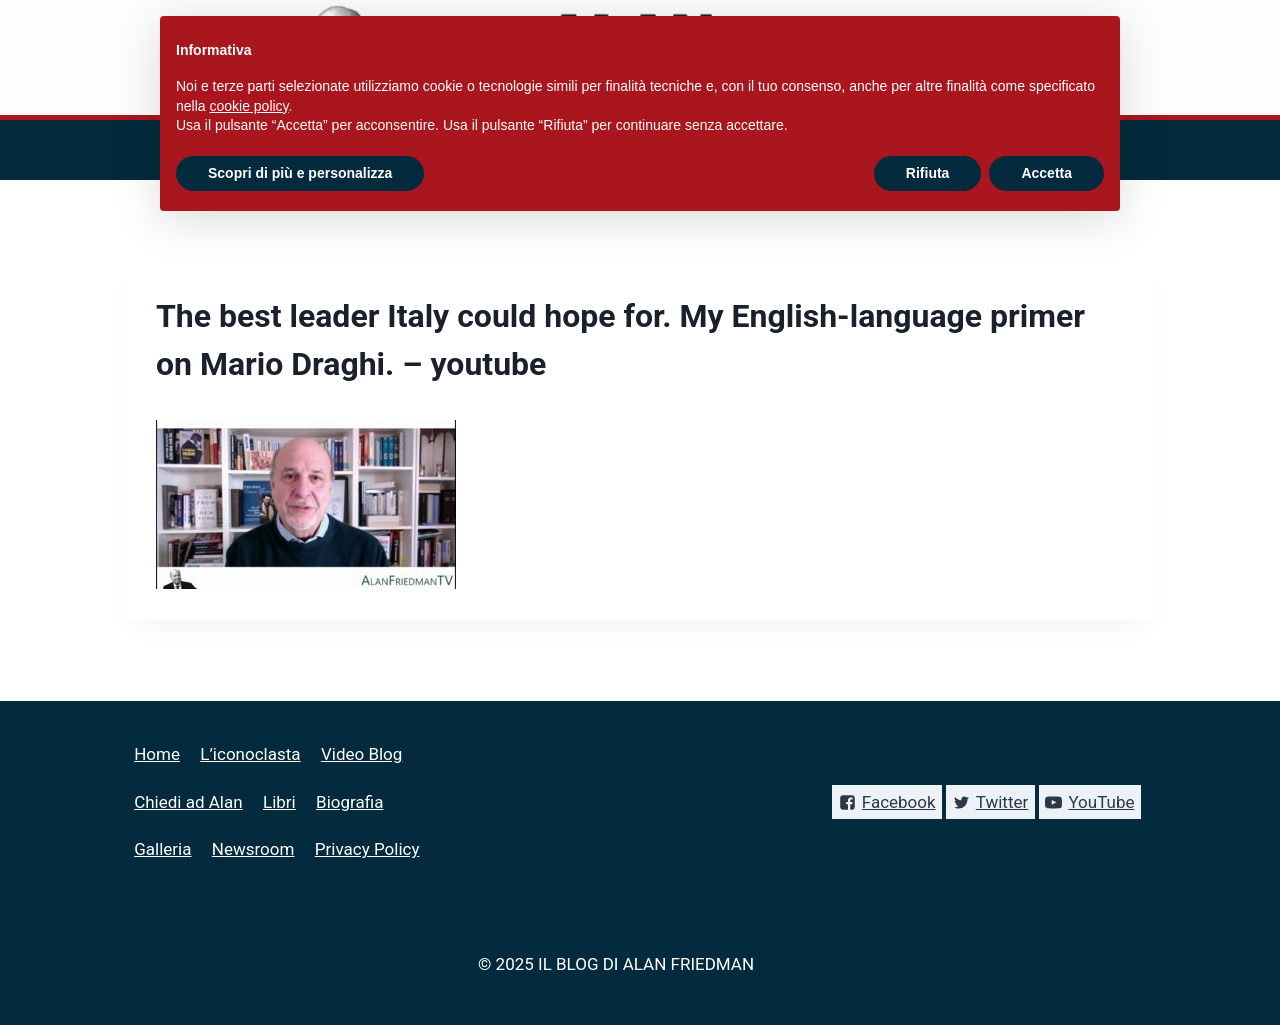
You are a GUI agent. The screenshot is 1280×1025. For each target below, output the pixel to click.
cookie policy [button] (248, 106)
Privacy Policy (367, 849)
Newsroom (253, 849)
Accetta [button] (1046, 173)
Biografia (349, 802)
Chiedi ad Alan (188, 802)
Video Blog (361, 754)
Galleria (162, 849)
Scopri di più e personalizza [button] (300, 173)
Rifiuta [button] (928, 173)
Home (157, 754)
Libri (279, 802)
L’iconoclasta (250, 754)
